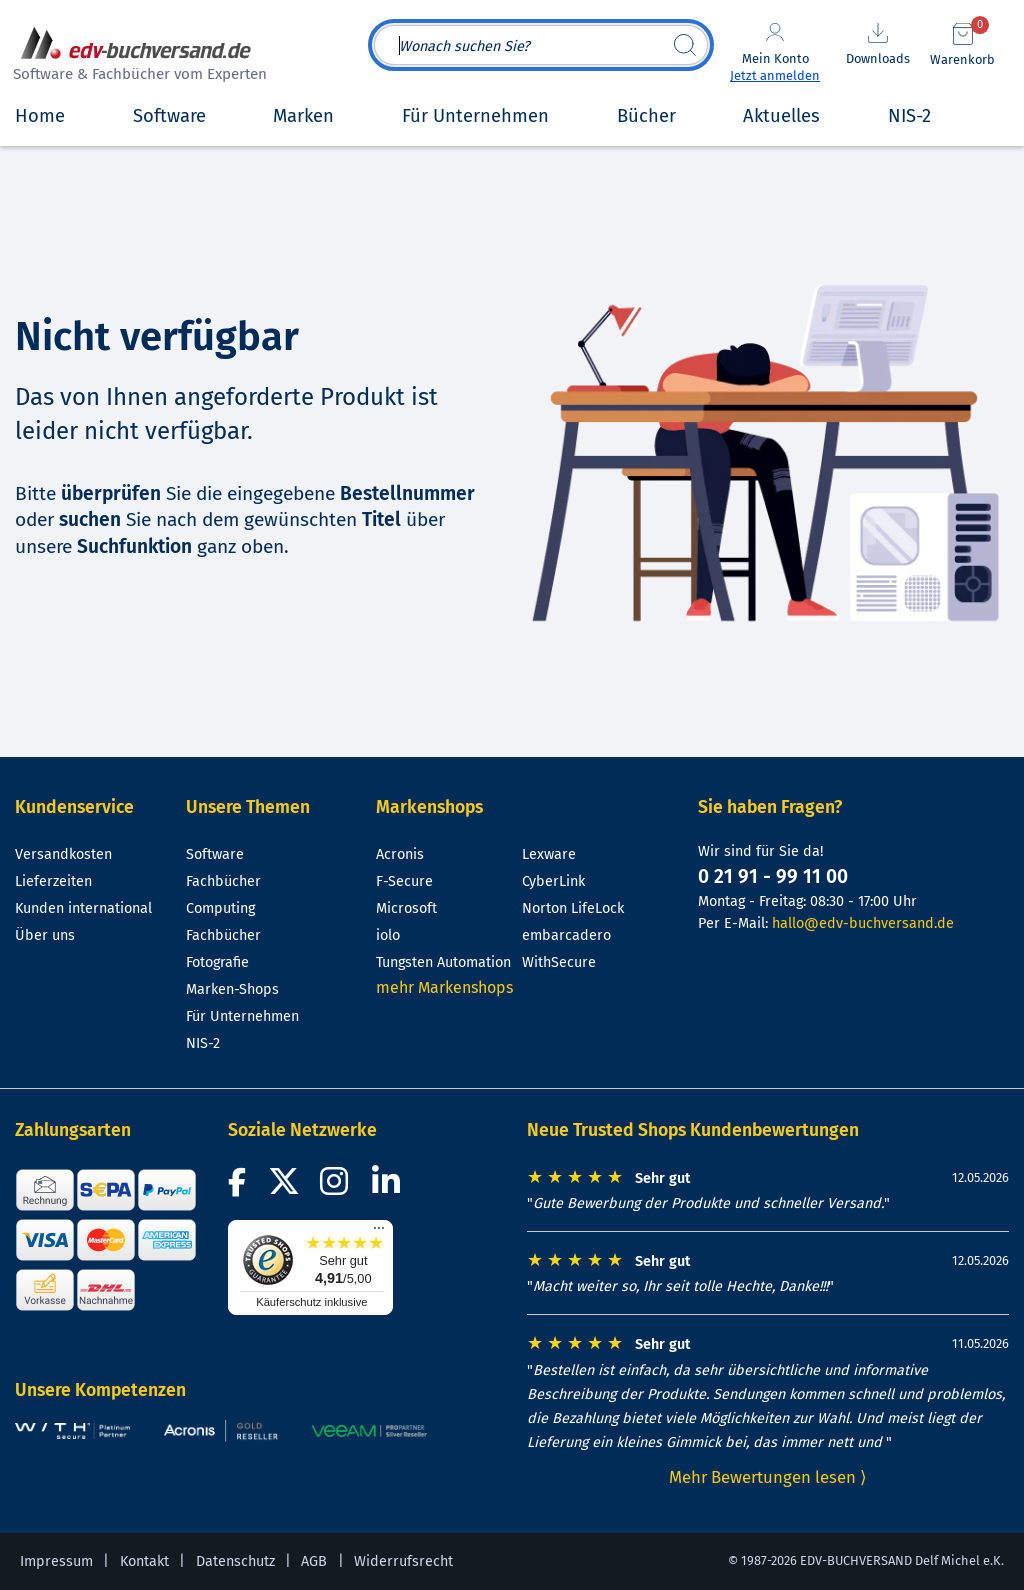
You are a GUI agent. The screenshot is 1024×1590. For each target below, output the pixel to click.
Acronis (400, 854)
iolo (388, 935)
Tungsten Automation (443, 962)
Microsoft (406, 908)
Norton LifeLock (573, 908)
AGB (314, 1561)
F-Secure (404, 881)
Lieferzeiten (53, 881)
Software (215, 854)
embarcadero (566, 935)
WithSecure (559, 962)
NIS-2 (203, 1043)
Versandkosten (63, 854)
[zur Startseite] (137, 56)
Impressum (56, 1561)
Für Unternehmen (242, 1016)
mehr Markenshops (444, 987)
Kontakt (144, 1561)
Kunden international (83, 908)
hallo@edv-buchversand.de (863, 923)
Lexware (549, 854)
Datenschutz (235, 1561)
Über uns (45, 935)
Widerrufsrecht (403, 1561)
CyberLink (553, 881)
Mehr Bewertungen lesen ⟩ (768, 1477)
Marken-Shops (232, 989)
